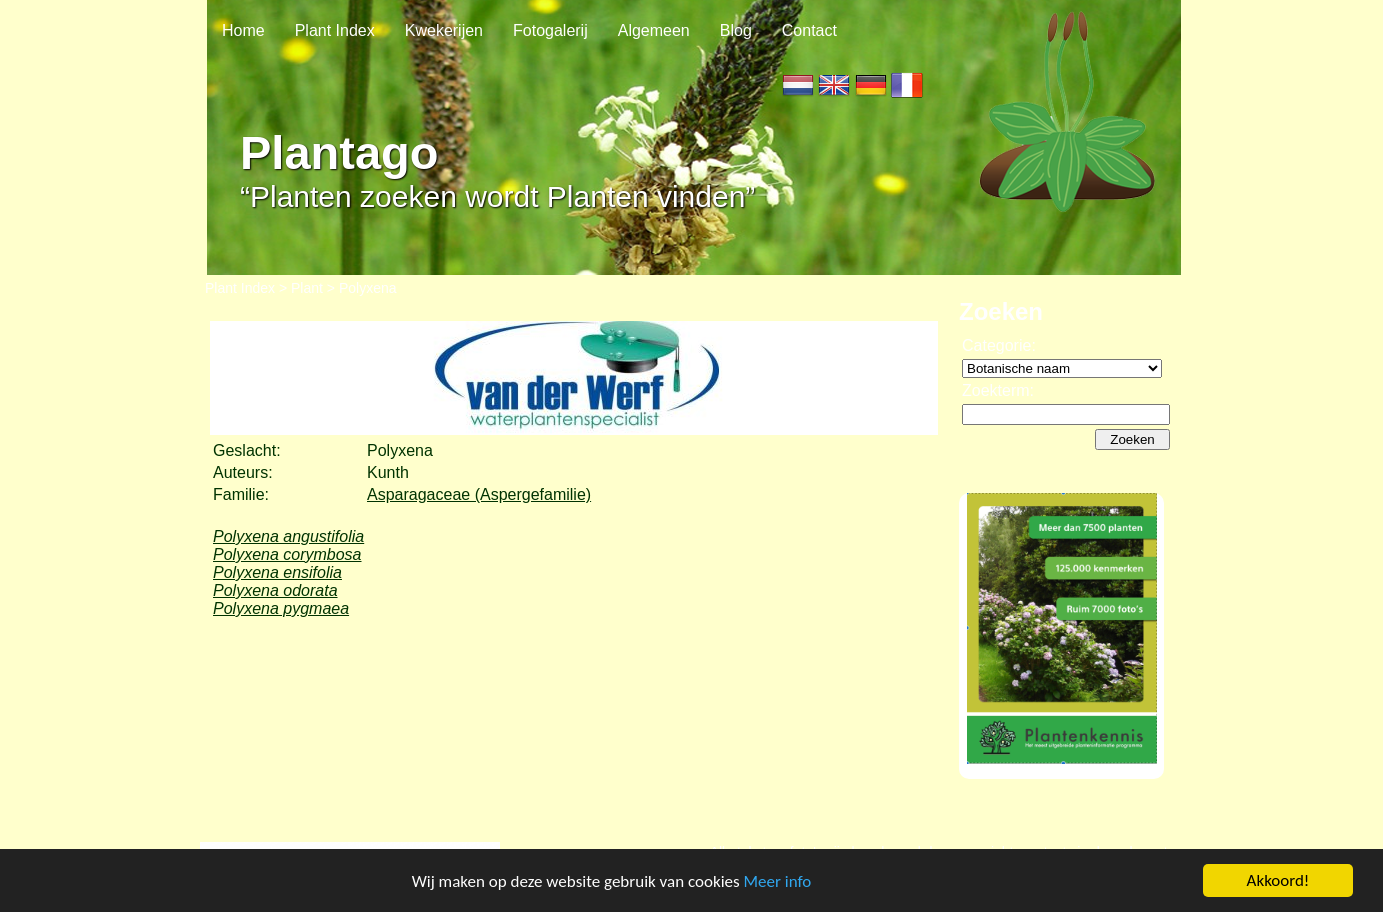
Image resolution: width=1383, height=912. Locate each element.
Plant (307, 288)
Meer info (778, 882)
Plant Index (335, 30)
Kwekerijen (444, 30)
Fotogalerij (550, 30)
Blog (736, 30)
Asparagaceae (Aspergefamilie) (479, 494)
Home (243, 30)
